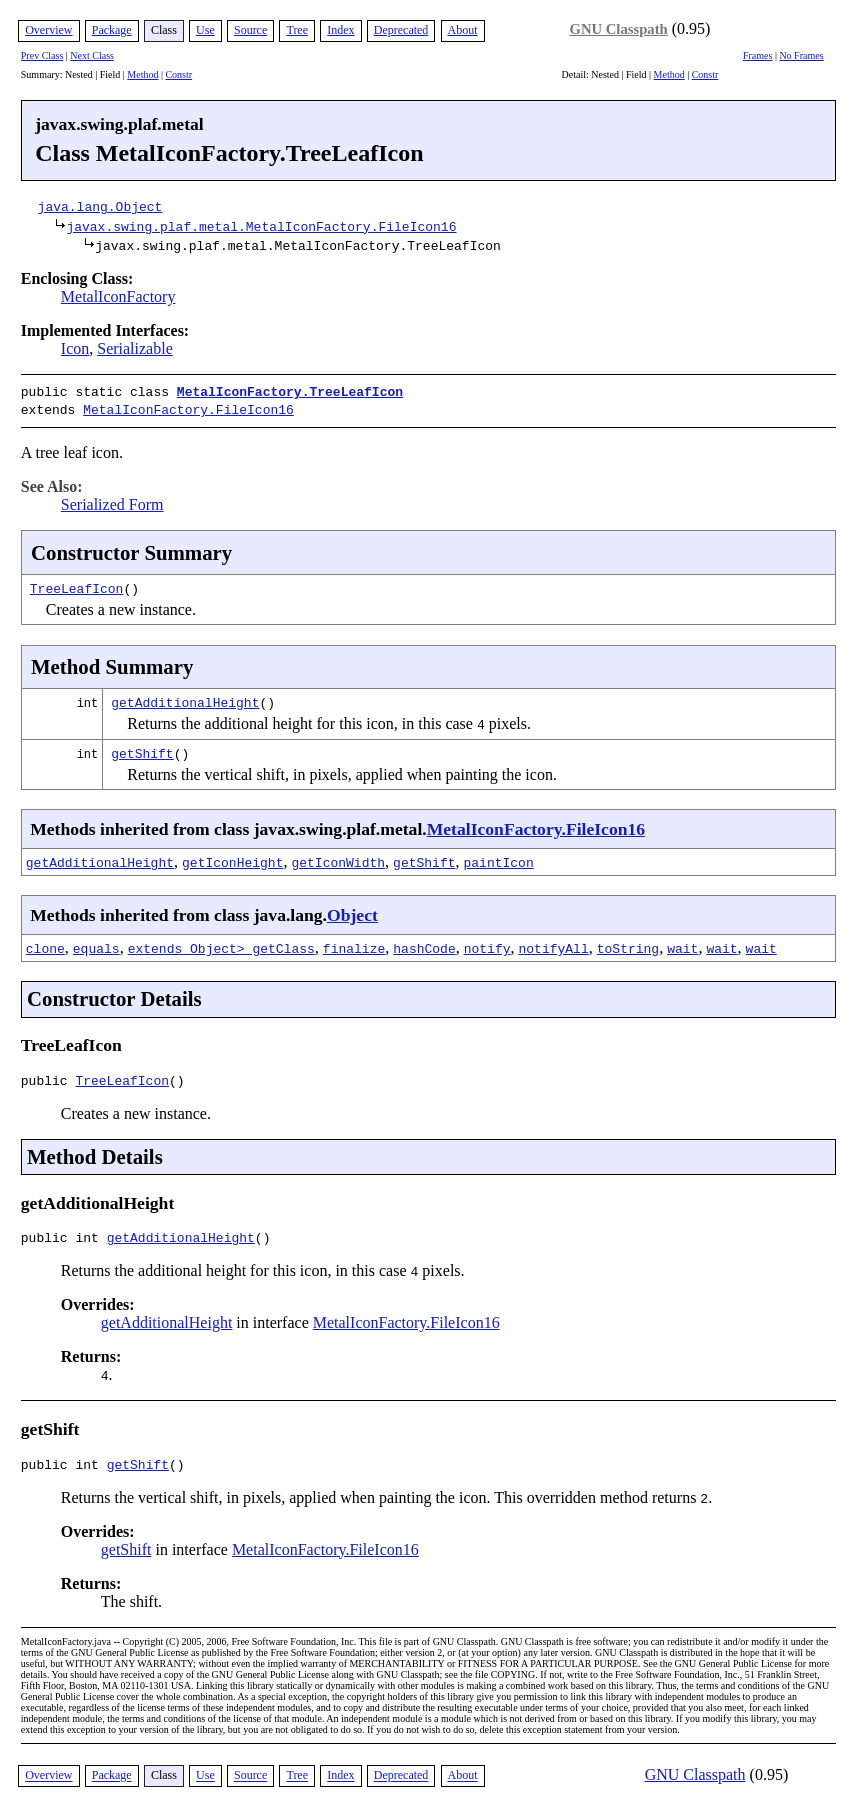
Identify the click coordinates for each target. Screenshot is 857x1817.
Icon (75, 348)
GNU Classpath (619, 29)
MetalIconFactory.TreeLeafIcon (290, 391)
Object (352, 911)
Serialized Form (112, 500)
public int (64, 1239)
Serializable (135, 348)
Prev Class (42, 55)
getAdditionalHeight (185, 698)
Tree (297, 30)
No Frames (801, 55)
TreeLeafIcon (77, 584)
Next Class (92, 55)
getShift (142, 749)
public (48, 1079)
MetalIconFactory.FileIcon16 (188, 407)
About (463, 30)
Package (112, 30)
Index (340, 30)
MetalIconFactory (118, 296)
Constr (178, 74)
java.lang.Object (100, 206)
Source (250, 30)
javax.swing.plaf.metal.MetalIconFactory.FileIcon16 (261, 226)
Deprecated (401, 30)
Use (205, 30)
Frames (757, 55)
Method (142, 74)
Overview (48, 30)
